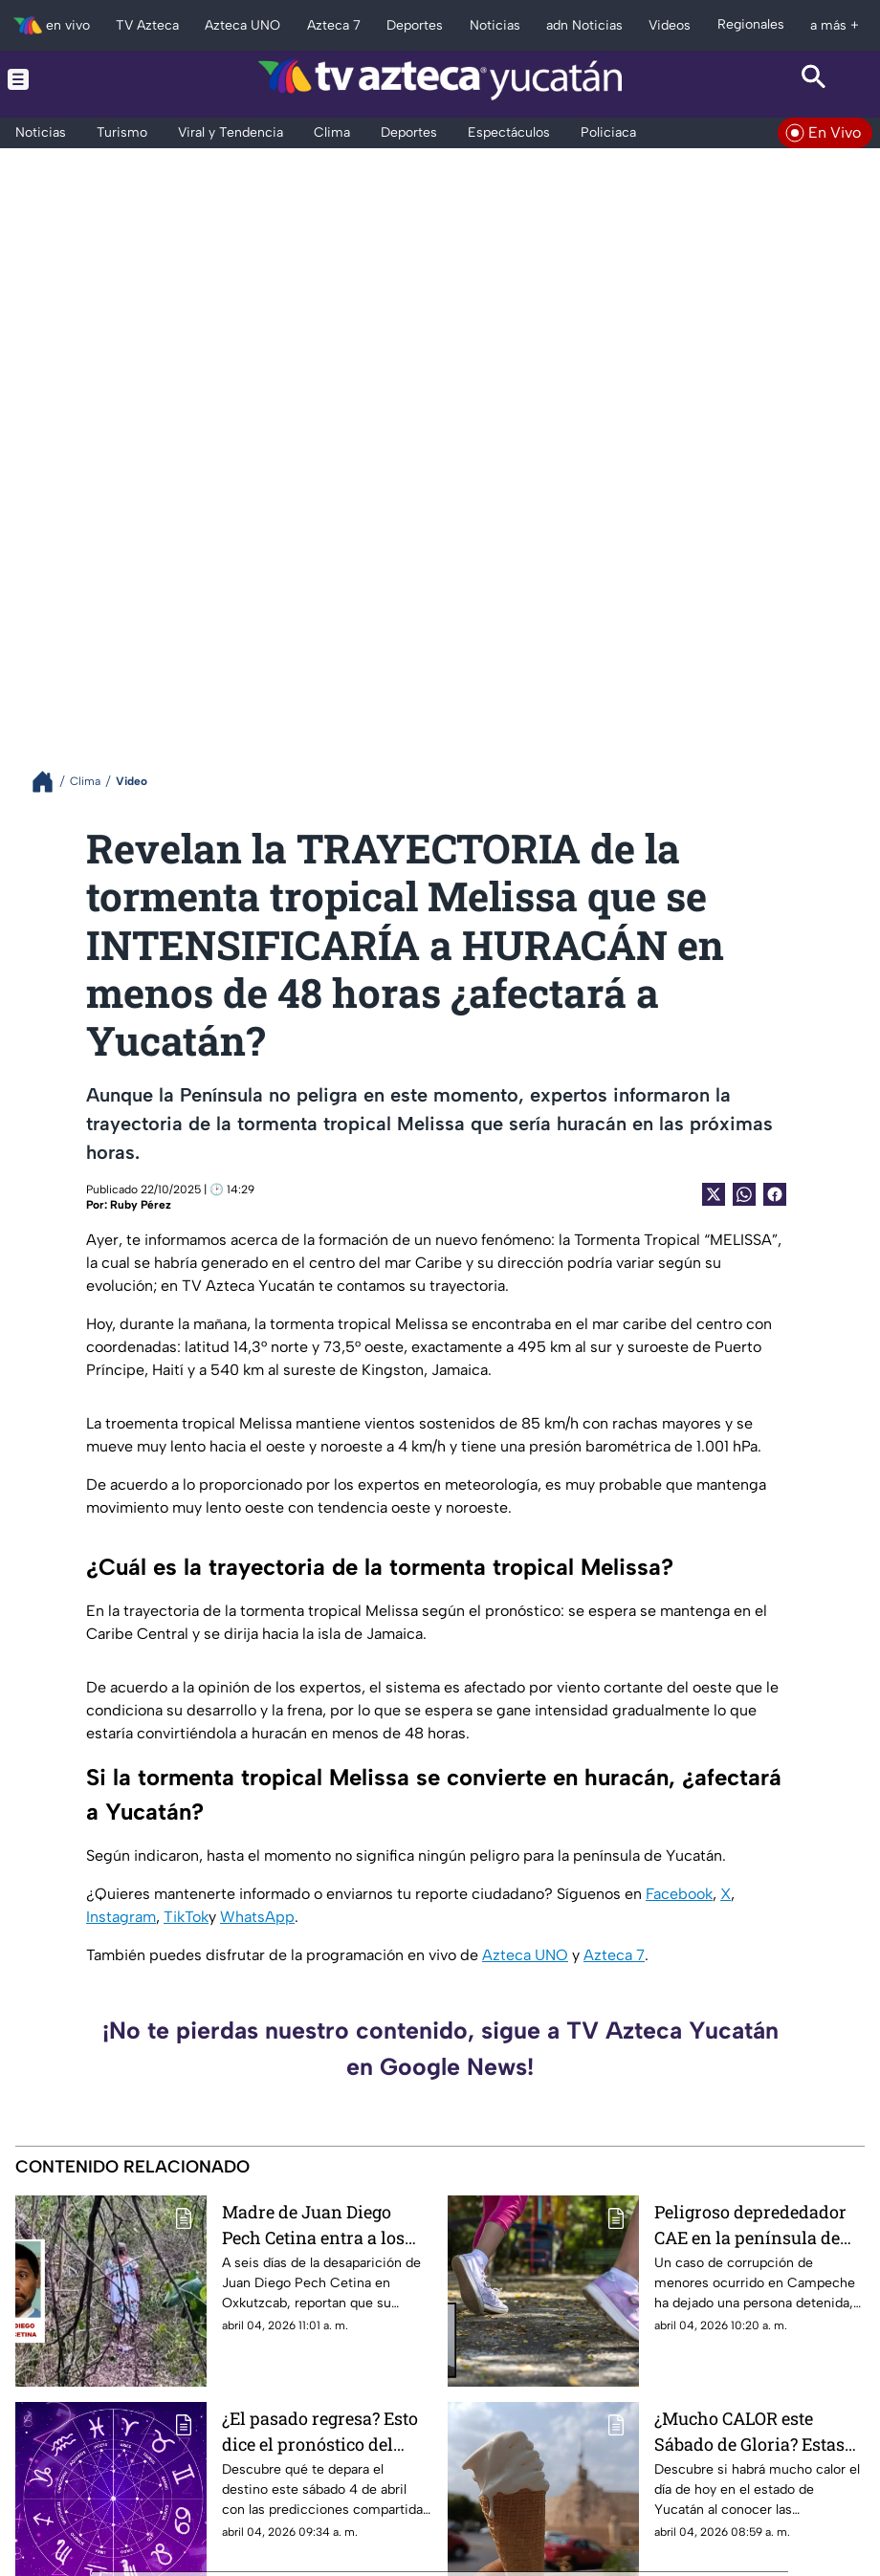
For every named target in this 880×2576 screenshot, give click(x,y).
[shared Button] (744, 1194)
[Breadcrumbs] (50, 782)
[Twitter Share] (713, 1194)
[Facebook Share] (774, 1194)
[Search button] (813, 79)
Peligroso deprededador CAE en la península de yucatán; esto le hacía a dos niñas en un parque (750, 2224)
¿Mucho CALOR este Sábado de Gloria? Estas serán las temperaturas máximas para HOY (749, 2431)
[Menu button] (66, 79)
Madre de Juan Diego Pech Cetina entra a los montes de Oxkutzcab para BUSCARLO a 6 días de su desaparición (320, 2224)
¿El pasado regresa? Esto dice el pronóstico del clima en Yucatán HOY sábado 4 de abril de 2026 (322, 2431)
